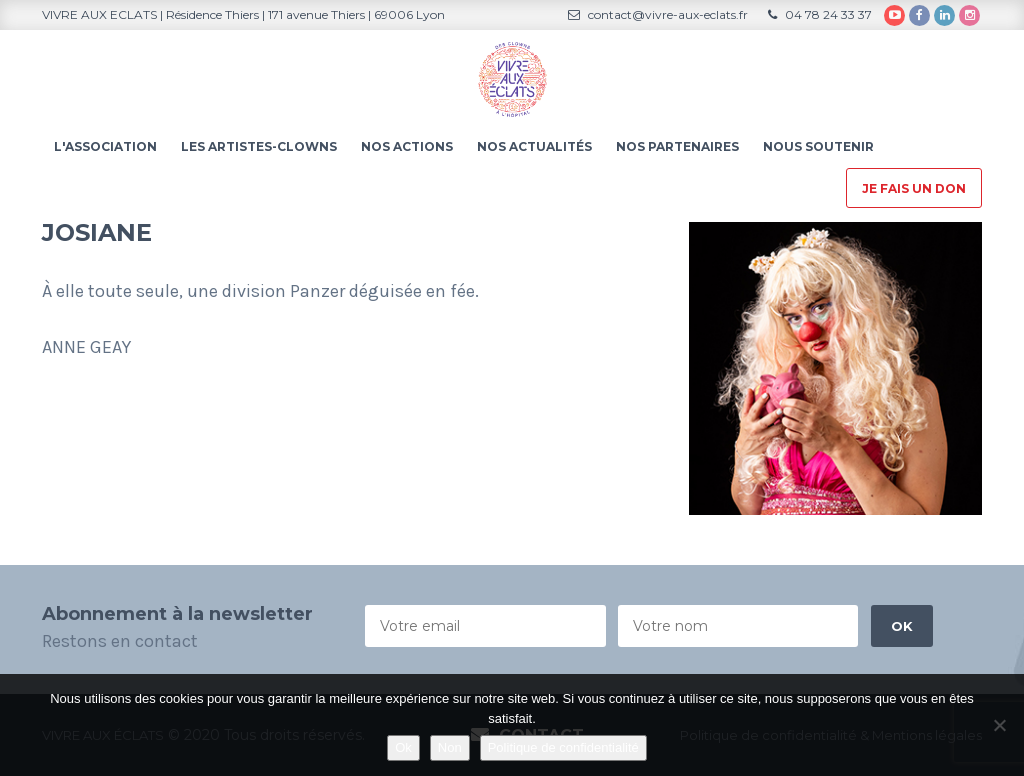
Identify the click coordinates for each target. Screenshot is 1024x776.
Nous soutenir (818, 146)
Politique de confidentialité (563, 747)
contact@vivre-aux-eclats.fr (658, 14)
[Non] (999, 725)
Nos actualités (534, 146)
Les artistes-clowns (259, 146)
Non (450, 747)
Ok (403, 747)
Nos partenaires (677, 146)
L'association (105, 146)
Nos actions (407, 146)
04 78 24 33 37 (820, 14)
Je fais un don (914, 188)
